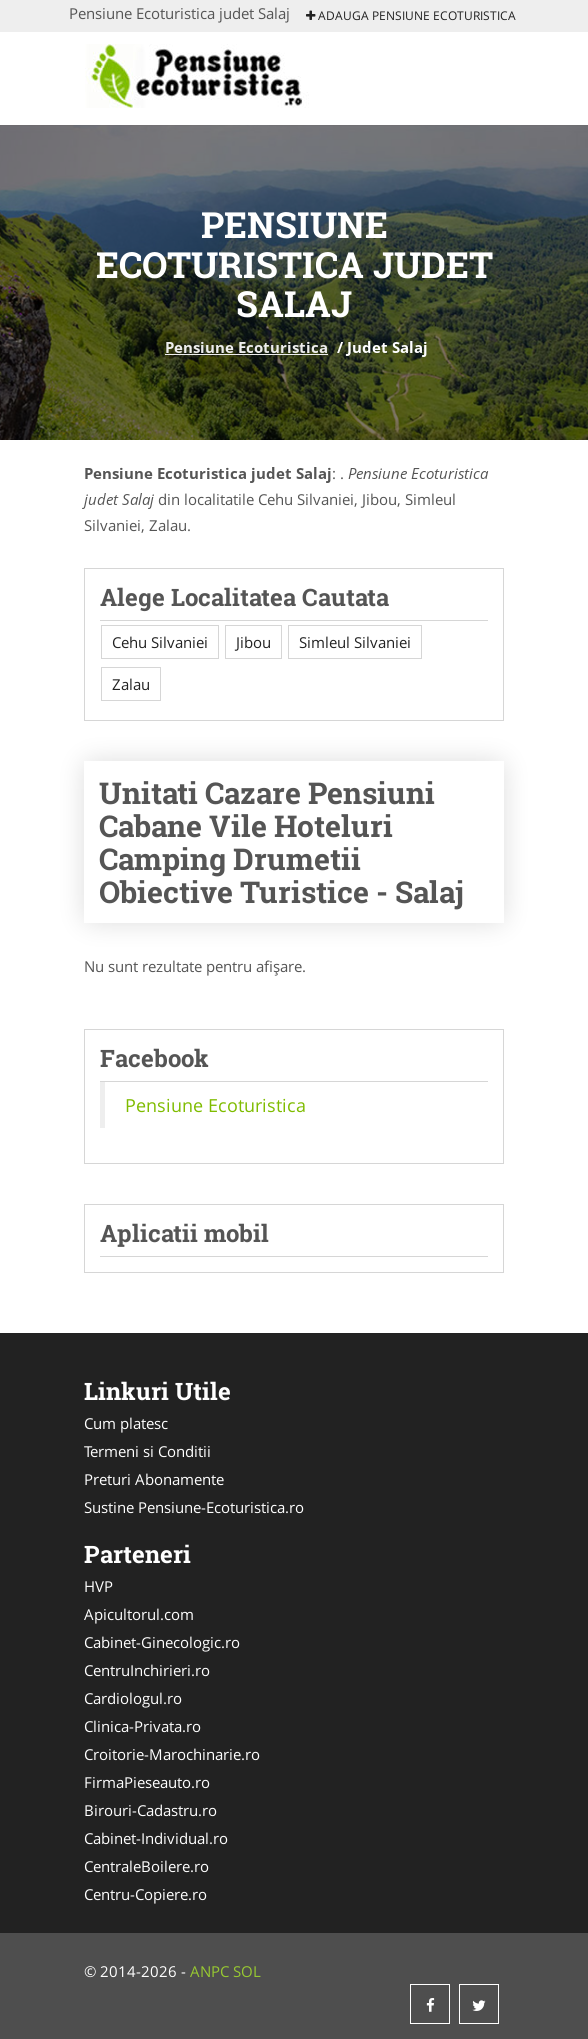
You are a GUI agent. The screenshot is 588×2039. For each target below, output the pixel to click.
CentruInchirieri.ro (147, 1670)
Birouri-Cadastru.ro (150, 1810)
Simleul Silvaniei (355, 642)
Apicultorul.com (139, 1614)
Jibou (253, 642)
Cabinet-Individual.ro (156, 1838)
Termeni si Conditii (147, 1451)
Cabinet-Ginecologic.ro (162, 1642)
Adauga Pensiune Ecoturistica (411, 15)
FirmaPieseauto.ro (147, 1782)
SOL (247, 1971)
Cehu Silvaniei (160, 642)
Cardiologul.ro (133, 1698)
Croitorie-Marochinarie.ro (172, 1754)
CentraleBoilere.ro (146, 1866)
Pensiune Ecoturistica (246, 347)
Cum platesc (126, 1423)
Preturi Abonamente (154, 1479)
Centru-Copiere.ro (145, 1894)
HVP (98, 1586)
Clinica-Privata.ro (142, 1726)
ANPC (209, 1971)
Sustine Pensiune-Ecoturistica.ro (194, 1507)
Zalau (131, 684)
